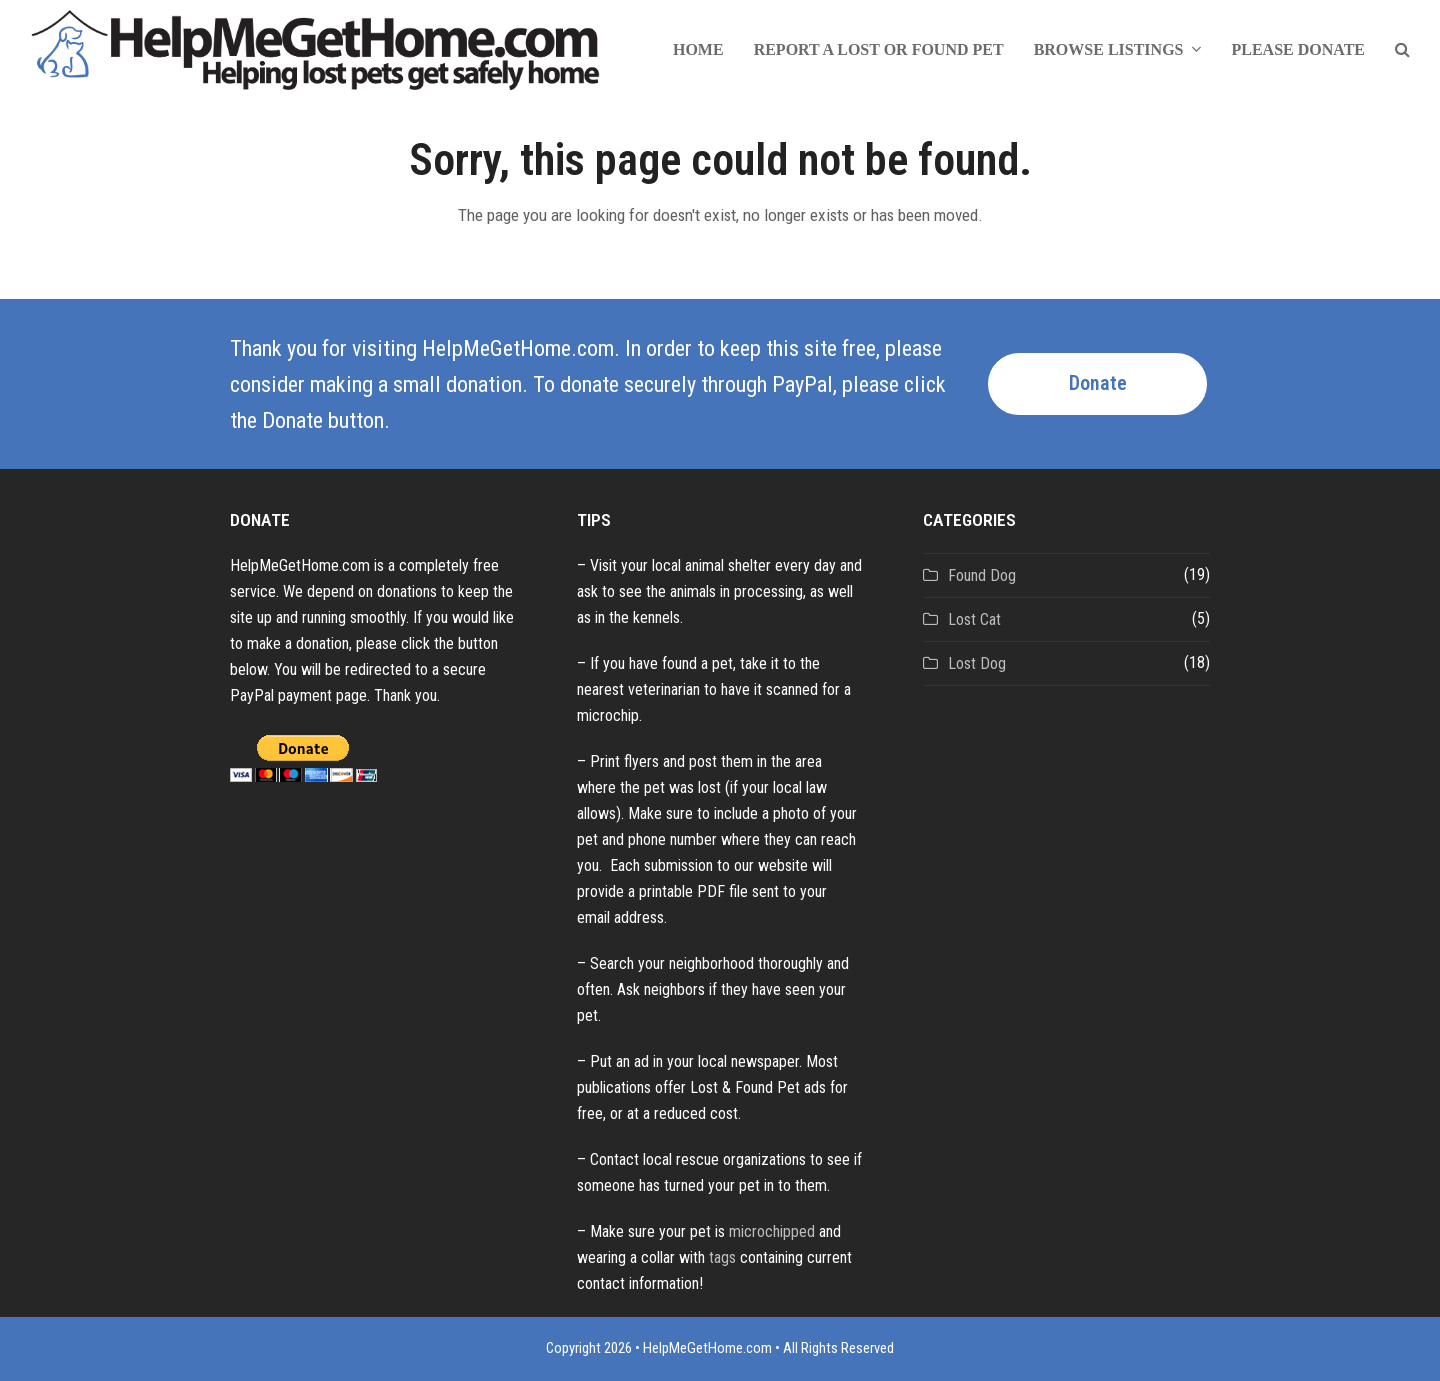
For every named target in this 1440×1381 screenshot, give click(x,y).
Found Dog (982, 575)
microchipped (772, 1231)
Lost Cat (974, 619)
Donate (1098, 383)
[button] (1402, 50)
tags (722, 1257)
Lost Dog (977, 663)
